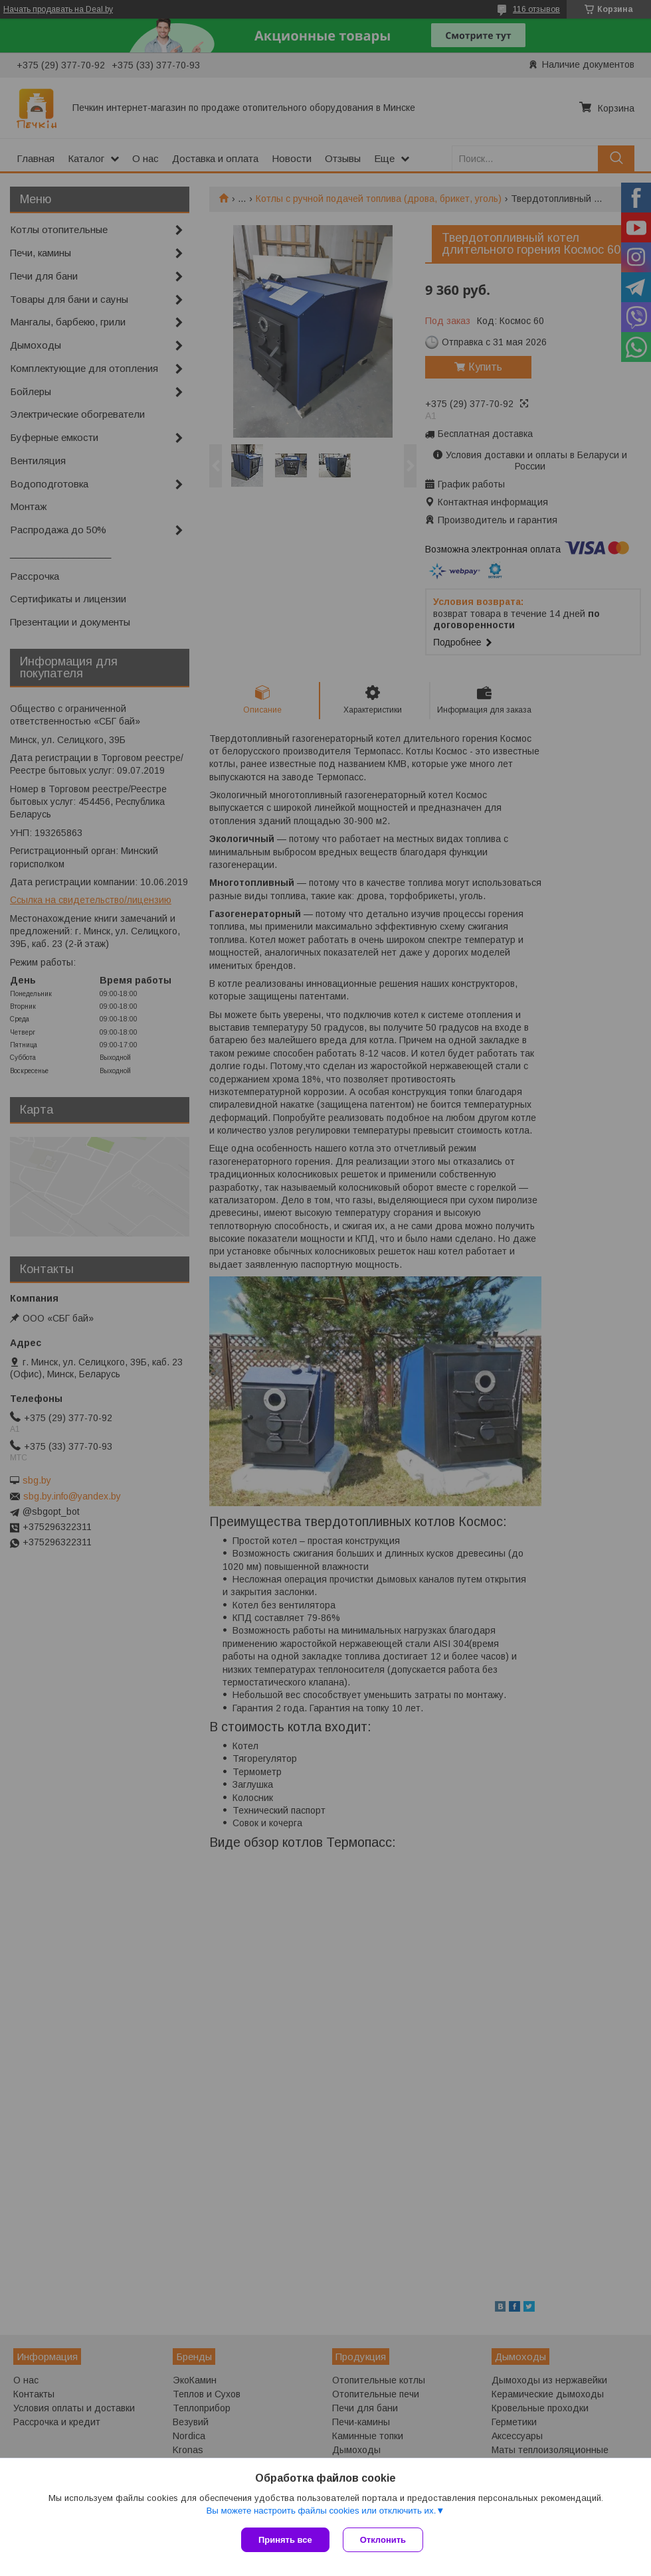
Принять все (285, 2540)
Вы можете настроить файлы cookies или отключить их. (321, 2511)
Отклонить (383, 2540)
